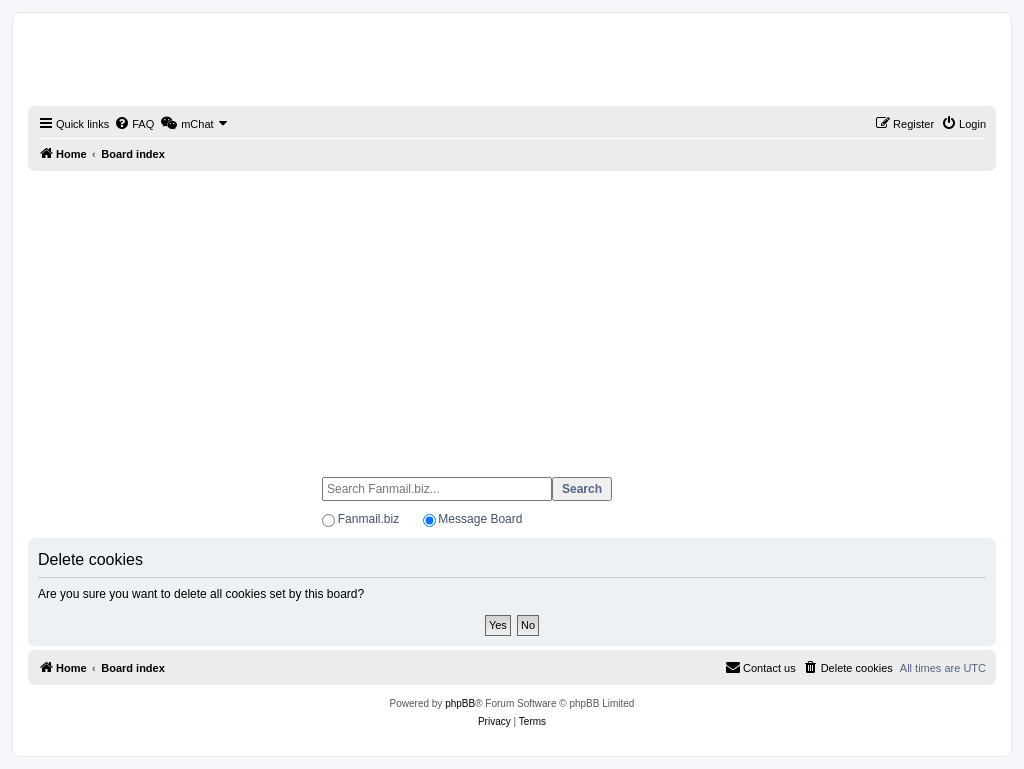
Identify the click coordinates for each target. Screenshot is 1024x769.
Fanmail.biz (368, 519)
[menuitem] (134, 124)
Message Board (480, 519)
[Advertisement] (512, 315)
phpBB (460, 703)
